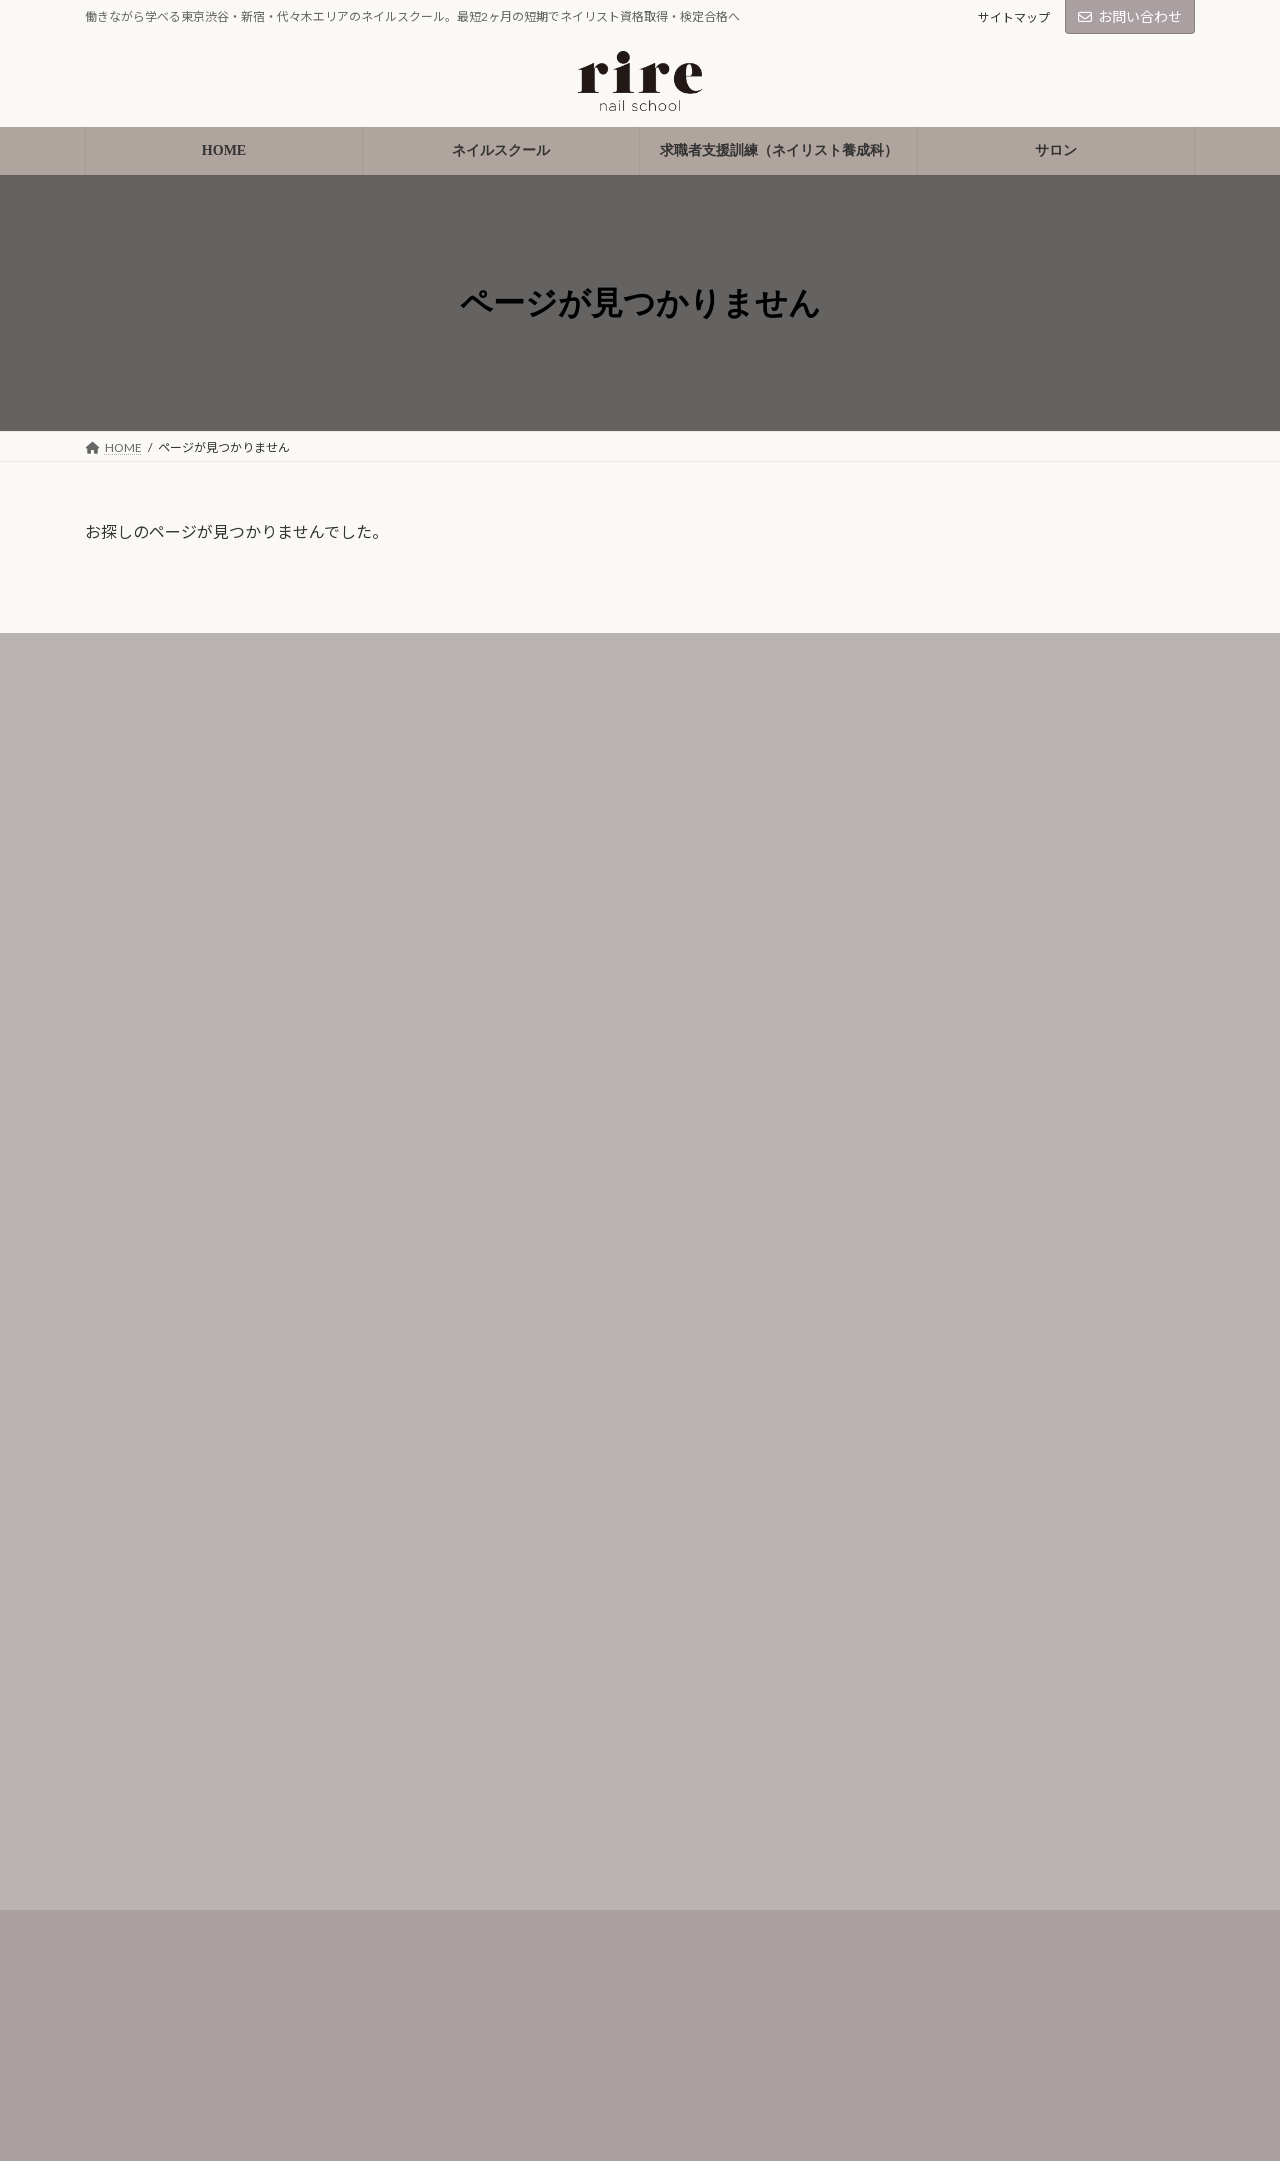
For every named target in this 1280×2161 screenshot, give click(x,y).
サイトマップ (1014, 17)
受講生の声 (134, 1945)
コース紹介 (133, 1902)
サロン (500, 1902)
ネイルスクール (148, 1860)
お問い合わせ (1130, 16)
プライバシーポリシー (549, 1945)
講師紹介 (127, 1987)
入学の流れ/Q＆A (154, 2029)
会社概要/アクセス (157, 2071)
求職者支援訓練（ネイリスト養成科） (598, 1860)
